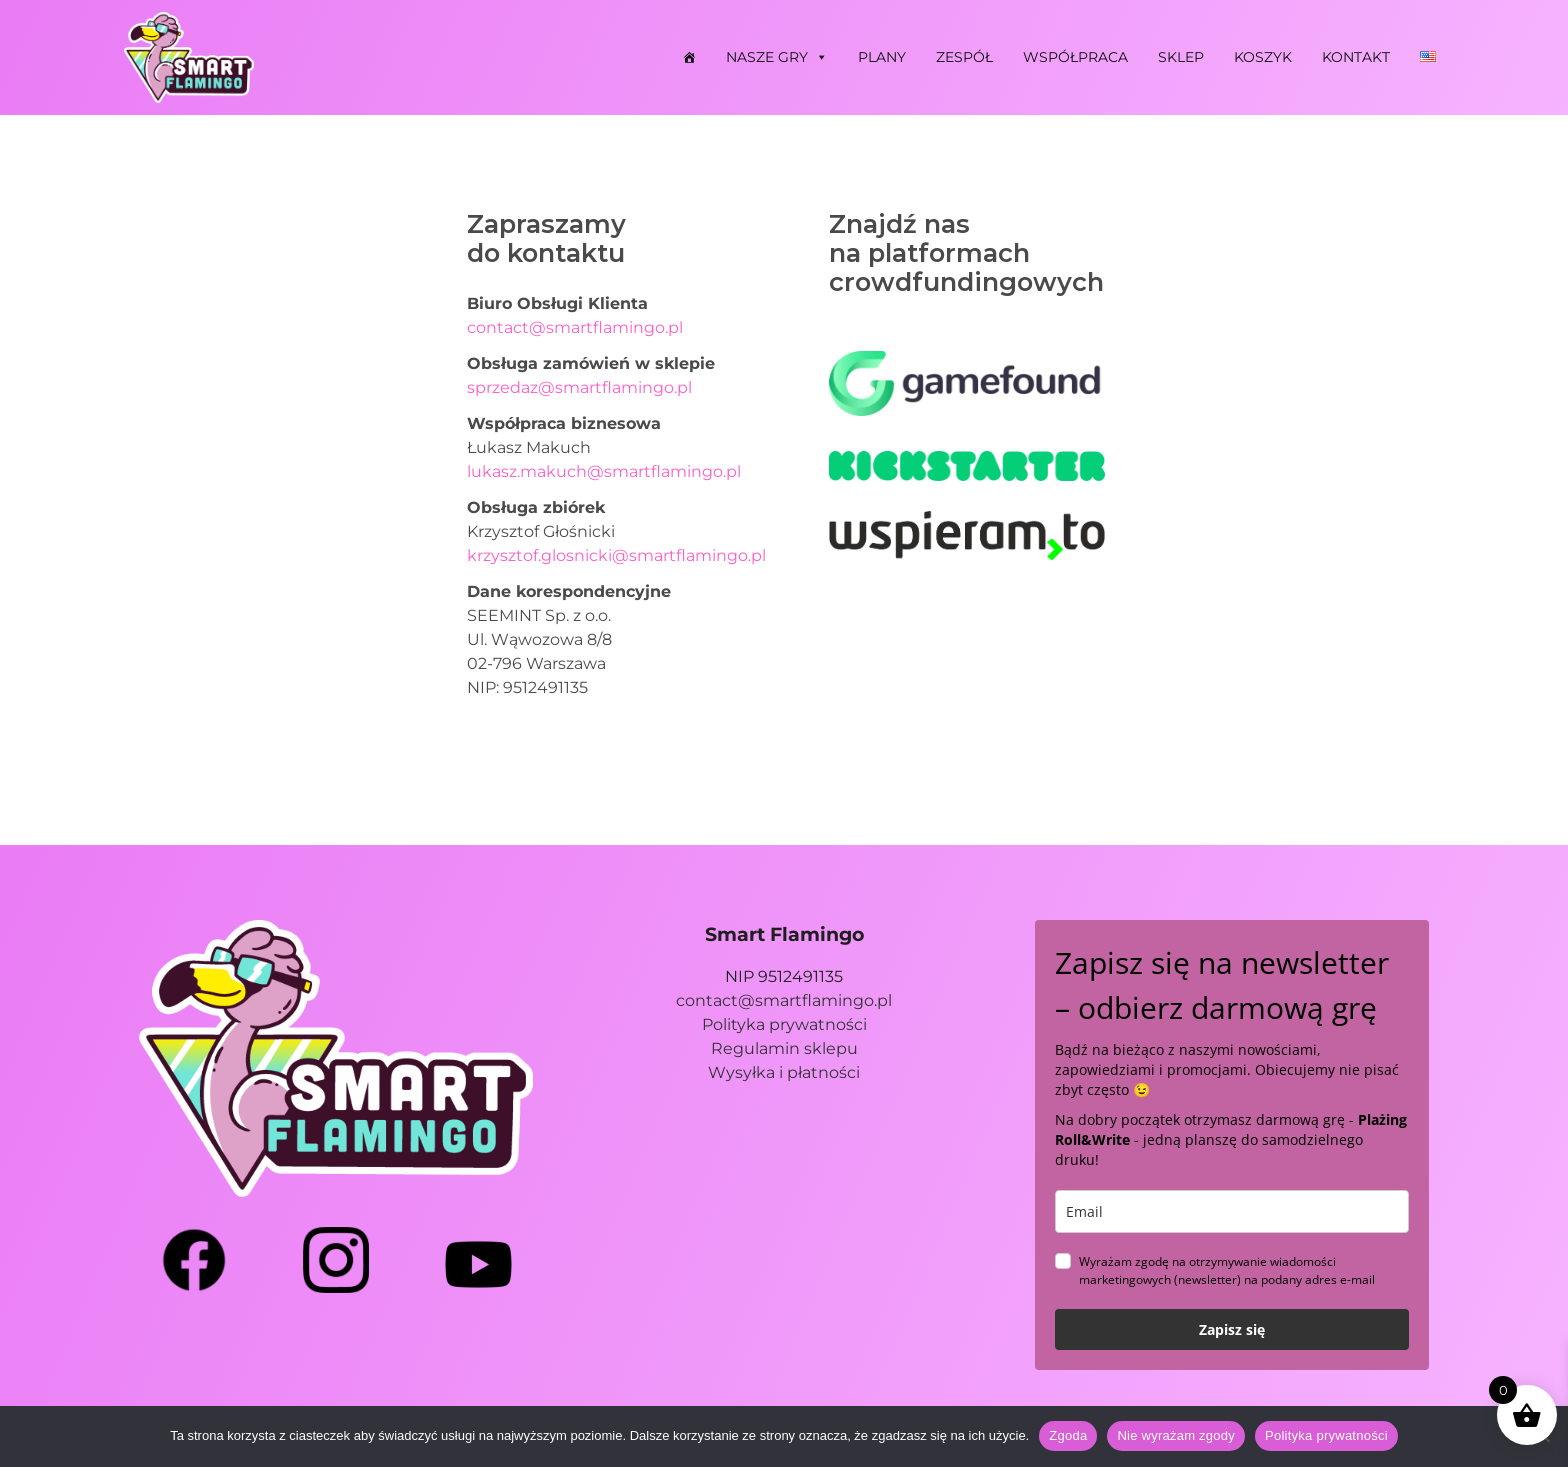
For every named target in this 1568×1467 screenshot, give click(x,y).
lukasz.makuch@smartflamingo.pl (604, 471)
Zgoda (1068, 1435)
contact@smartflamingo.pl (575, 327)
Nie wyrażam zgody (1176, 1435)
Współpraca (1075, 57)
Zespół (964, 57)
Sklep (1181, 57)
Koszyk (1263, 57)
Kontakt (1356, 57)
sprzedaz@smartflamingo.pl (579, 387)
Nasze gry (777, 57)
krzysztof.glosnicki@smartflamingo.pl (616, 555)
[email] (1232, 1211)
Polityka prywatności (784, 1024)
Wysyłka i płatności (784, 1072)
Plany (882, 57)
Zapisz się (1232, 1329)
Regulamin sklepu (784, 1048)
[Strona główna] (689, 57)
